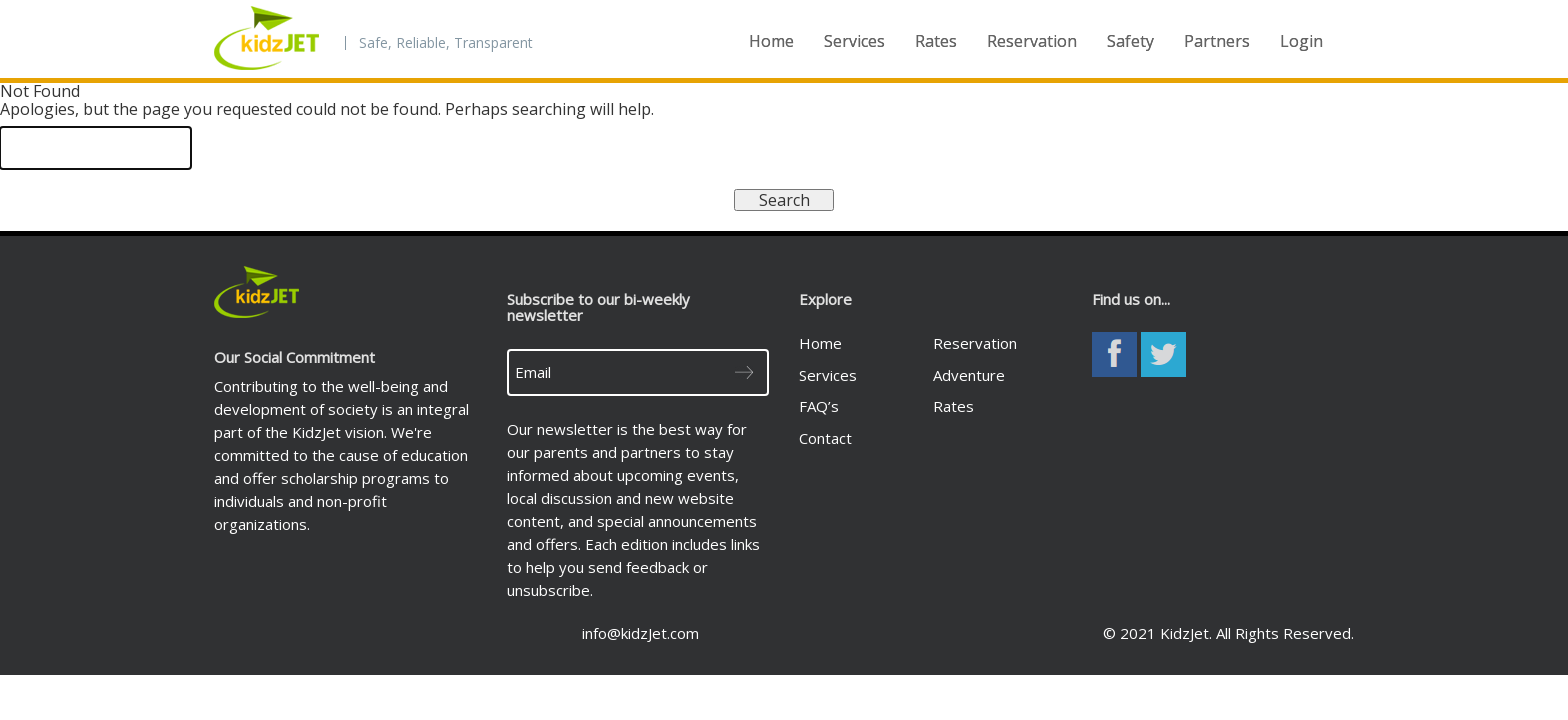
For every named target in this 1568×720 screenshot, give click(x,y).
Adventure (969, 375)
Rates (936, 41)
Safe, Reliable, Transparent (446, 43)
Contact (825, 438)
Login (1301, 41)
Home (771, 41)
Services (854, 41)
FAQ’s (819, 406)
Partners (1217, 41)
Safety (1130, 41)
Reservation (1032, 41)
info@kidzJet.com (640, 633)
